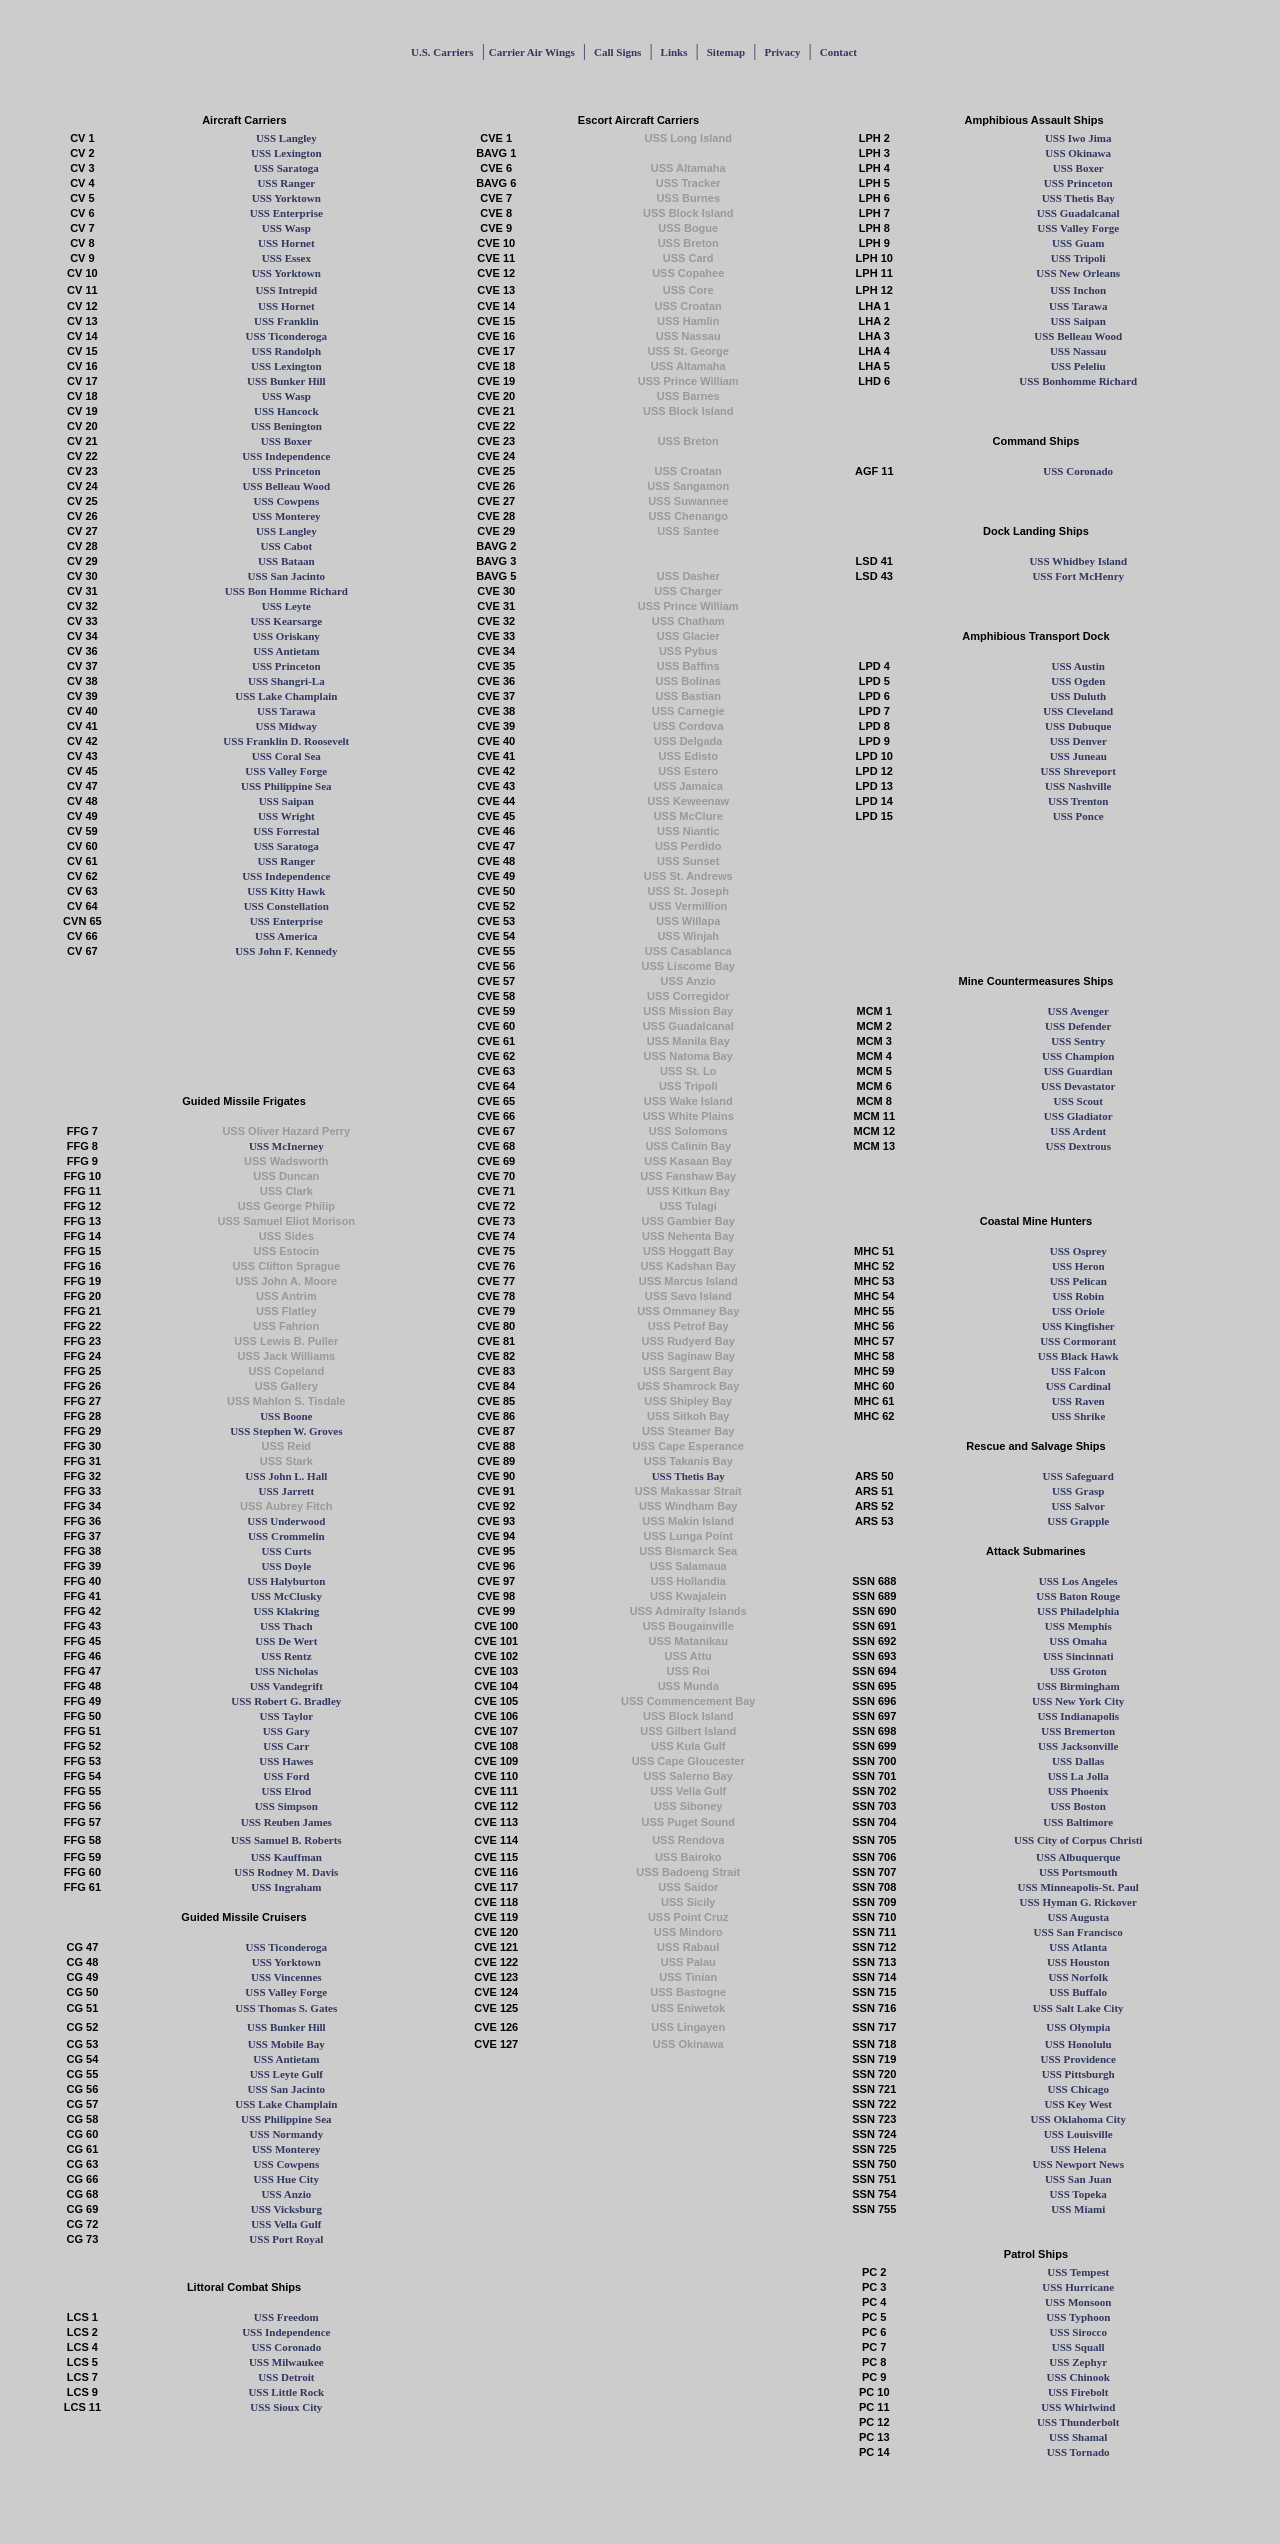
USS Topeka (1078, 2194)
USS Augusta (1077, 1917)
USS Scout (1078, 1101)
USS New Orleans (1078, 273)
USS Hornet (286, 243)
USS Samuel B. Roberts (286, 1840)
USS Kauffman (286, 1857)
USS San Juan (1078, 2179)
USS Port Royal (286, 2239)
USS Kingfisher (1078, 1326)
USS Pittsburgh (1078, 2074)
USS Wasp (286, 228)
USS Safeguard (1078, 1476)
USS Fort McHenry (1078, 576)
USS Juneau (1078, 756)
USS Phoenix (1078, 1791)
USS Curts (286, 1551)
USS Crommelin (286, 1536)
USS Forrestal (286, 831)
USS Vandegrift (286, 1686)
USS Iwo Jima (1078, 138)
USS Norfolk (1078, 1977)
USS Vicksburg (286, 2209)
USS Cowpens (286, 501)
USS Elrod (287, 1791)
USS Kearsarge (286, 621)
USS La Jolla (1078, 1776)
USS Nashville (1078, 786)
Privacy (782, 52)
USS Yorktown (286, 198)
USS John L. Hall (286, 1476)
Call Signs (617, 52)
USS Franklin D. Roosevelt (286, 741)
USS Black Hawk (1078, 1356)
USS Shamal (1078, 2437)
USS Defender (1078, 1026)
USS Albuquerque (1078, 1857)
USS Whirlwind (1078, 2407)
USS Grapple (1078, 1521)
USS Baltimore (1078, 1822)
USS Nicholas (286, 1671)
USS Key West (1078, 2104)
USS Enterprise (286, 213)
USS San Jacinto (286, 576)
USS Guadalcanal (1078, 213)
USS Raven (1078, 1401)
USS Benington (286, 426)
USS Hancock (286, 411)
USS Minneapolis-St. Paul (1078, 1887)
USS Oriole (1078, 1311)
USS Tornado (1078, 2452)
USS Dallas (1078, 1761)
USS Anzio (286, 2194)
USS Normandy (286, 2134)
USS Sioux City (286, 2407)
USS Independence (286, 456)
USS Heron (1078, 1266)
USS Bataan (286, 561)
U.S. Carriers (442, 52)
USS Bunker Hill (286, 381)
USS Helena (1078, 2149)
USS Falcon (1078, 1371)
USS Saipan (1078, 321)
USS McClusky (286, 1596)
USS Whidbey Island (1078, 561)
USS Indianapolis (1078, 1716)
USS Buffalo (1078, 1992)
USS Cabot (286, 546)
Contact (838, 52)
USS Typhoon (1078, 2317)
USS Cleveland (1078, 711)
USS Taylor (287, 1716)
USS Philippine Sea (286, 786)
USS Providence (1078, 2059)
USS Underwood (286, 1521)
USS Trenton (1078, 801)
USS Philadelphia (1078, 1611)
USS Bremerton (1078, 1731)
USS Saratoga (286, 168)
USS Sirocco (1078, 2332)
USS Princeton (1078, 183)
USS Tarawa (1078, 306)
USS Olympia (1078, 2027)
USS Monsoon (1078, 2302)
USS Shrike (1078, 1416)
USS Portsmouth (1078, 1872)
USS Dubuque (1078, 726)
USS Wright (286, 816)
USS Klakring (286, 1611)
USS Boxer (1078, 168)
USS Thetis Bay (1078, 198)
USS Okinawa (1078, 153)
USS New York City (1078, 1701)
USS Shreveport (1078, 771)
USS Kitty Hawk (286, 891)
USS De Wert (286, 1641)
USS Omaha (1078, 1641)
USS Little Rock (286, 2392)
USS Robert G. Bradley (286, 1701)
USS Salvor (1078, 1506)
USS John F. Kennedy (286, 951)
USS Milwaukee (286, 2362)
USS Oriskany (286, 636)
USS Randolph (286, 351)
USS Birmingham (1078, 1686)
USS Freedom (286, 2317)
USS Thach (286, 1626)
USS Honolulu (1078, 2044)
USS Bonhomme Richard (1078, 381)
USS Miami (1078, 2209)
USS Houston (1078, 1962)
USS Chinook (1078, 2377)
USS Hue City (286, 2179)
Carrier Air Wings (532, 52)
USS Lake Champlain (286, 696)
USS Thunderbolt (1078, 2422)
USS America (286, 936)
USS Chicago (1077, 2089)
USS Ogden (1078, 681)
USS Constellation (286, 906)
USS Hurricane (1078, 2287)
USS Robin (1078, 1296)
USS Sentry (1078, 1041)
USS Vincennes (286, 1977)
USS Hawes (286, 1761)
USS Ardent (1078, 1131)
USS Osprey (1078, 1251)
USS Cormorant (1078, 1341)
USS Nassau (1078, 351)
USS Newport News (1078, 2164)
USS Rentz (286, 1656)
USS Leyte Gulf (286, 2074)
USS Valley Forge (1078, 228)
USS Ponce (1078, 816)
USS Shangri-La (286, 681)
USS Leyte (286, 606)
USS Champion (1078, 1056)
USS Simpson (286, 1806)
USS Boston (1078, 1806)
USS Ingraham (286, 1887)
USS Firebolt (1078, 2392)
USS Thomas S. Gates (286, 2008)
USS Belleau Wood (1078, 336)
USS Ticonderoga (287, 336)
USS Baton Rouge (1078, 1596)
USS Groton (1078, 1671)
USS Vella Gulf (286, 2224)
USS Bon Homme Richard (286, 591)
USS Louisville (1078, 2134)
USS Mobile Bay (286, 2044)
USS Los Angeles (1078, 1581)
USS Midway (286, 726)
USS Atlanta (1078, 1947)
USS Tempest (1078, 2272)
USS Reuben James (286, 1822)
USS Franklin (286, 321)
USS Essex (286, 258)
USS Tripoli (1078, 258)
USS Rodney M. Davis (286, 1872)
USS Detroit (286, 2377)
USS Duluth (1078, 696)
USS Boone (286, 1416)
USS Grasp (1078, 1491)
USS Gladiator (1078, 1116)
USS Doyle (286, 1566)
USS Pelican (1078, 1281)
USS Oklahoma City (1078, 2119)
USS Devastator (1078, 1086)
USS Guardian (1078, 1071)
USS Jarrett (286, 1491)
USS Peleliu (1078, 366)
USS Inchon (1078, 290)
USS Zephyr (1078, 2362)
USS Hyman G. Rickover (1078, 1902)
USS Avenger (1078, 1011)
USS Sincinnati (1078, 1656)
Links (674, 52)
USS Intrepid (286, 290)
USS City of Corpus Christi (1078, 1840)
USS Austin (1078, 666)
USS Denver (1078, 741)
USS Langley (286, 138)
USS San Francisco (1078, 1932)
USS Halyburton (286, 1581)
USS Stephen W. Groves (286, 1431)
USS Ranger (286, 183)
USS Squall (1078, 2347)
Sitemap (726, 52)
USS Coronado (1078, 471)
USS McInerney (286, 1146)
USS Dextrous (1078, 1146)
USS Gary (286, 1731)
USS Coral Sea (286, 756)
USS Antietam (286, 651)
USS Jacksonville (1078, 1746)
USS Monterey (286, 516)
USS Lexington (286, 153)
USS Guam (1078, 243)
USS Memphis (1078, 1626)
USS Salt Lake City (1078, 2008)
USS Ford (286, 1776)
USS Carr (286, 1746)
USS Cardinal (1078, 1386)
